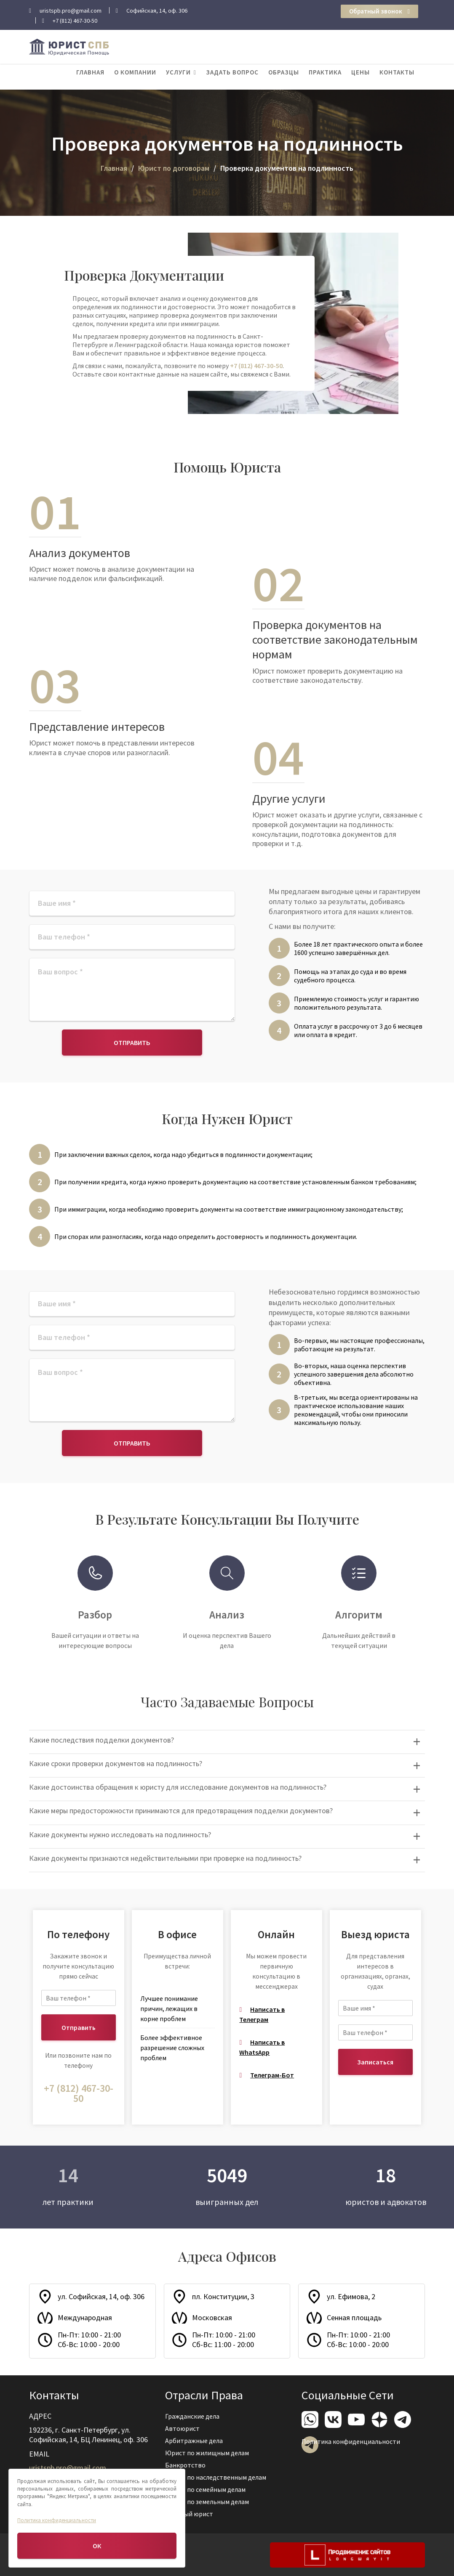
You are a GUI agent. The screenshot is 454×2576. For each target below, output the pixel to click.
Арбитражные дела (195, 2441)
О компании (135, 72)
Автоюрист (183, 2429)
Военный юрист (190, 2512)
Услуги (178, 72)
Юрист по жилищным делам (207, 2453)
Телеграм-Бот (272, 2075)
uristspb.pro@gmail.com (68, 2466)
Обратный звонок (379, 11)
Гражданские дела (193, 2417)
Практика (325, 72)
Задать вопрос (232, 72)
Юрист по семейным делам (206, 2488)
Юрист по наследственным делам (216, 2477)
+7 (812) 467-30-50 (256, 365)
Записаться (375, 2062)
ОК (97, 2546)
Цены (360, 72)
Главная (90, 72)
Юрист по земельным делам (207, 2500)
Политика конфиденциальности (351, 2441)
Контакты (396, 72)
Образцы (283, 72)
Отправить (132, 1042)
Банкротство (186, 2464)
